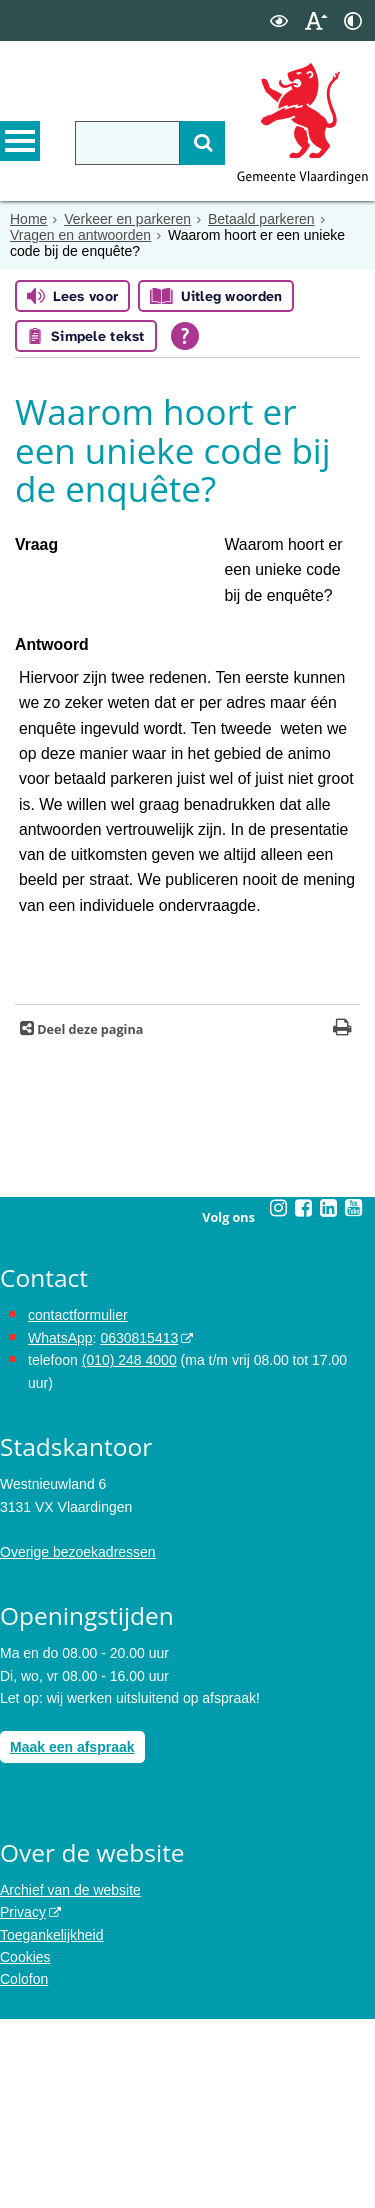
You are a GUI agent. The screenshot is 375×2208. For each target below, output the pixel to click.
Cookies (25, 2146)
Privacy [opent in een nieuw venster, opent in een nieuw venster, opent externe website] (23, 2101)
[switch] (279, 20)
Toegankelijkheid (52, 2124)
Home (28, 219)
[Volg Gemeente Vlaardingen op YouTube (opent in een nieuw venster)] (354, 1397)
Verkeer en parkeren (127, 219)
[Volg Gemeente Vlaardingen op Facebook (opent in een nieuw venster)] (304, 1397)
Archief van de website (70, 2079)
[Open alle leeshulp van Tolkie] (185, 336)
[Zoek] (202, 143)
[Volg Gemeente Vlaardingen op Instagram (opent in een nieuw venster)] (279, 1397)
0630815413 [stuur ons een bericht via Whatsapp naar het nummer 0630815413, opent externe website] (139, 1527)
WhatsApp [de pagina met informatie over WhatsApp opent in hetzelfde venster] (60, 1527)
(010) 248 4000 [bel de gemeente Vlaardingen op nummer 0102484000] (129, 1549)
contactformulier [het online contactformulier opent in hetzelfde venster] (78, 1505)
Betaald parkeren (261, 219)
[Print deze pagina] (342, 1218)
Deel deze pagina (88, 1218)
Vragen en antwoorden (80, 235)
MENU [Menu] (20, 141)
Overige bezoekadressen (78, 1741)
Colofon (24, 2169)
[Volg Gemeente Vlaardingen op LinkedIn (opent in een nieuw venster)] (329, 1397)
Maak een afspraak (72, 1936)
